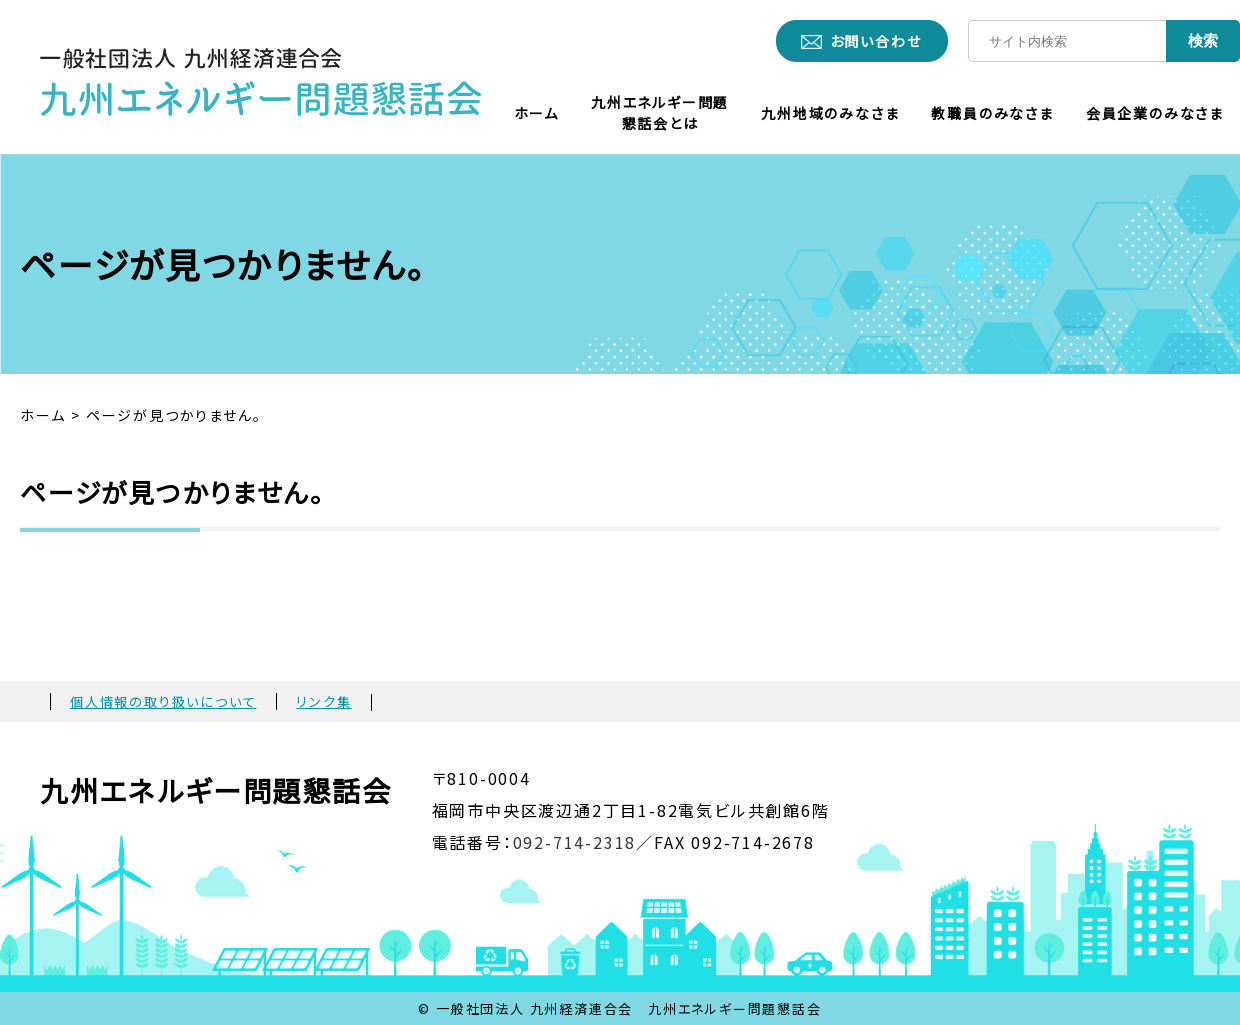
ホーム (536, 113)
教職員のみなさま (992, 113)
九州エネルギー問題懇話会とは (660, 112)
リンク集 (323, 701)
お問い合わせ (876, 41)
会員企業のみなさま (1155, 113)
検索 (1203, 40)
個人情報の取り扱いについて (163, 701)
